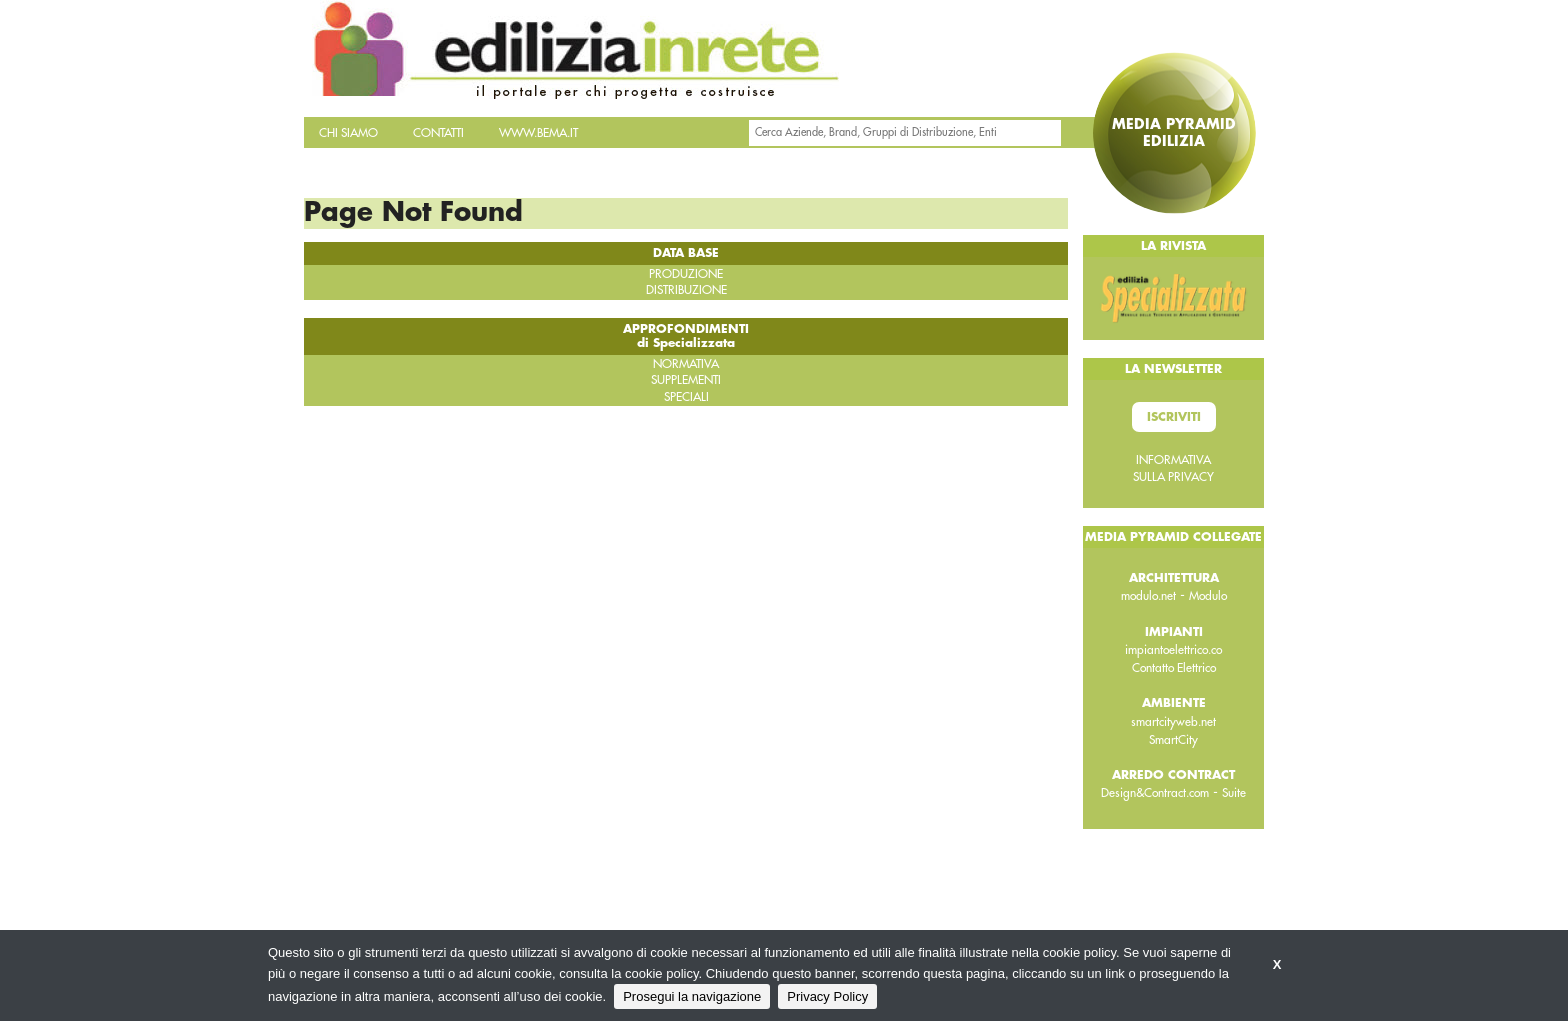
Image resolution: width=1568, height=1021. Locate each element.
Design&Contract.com (1155, 793)
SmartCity (1173, 740)
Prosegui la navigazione (692, 996)
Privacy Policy (827, 996)
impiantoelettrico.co (1173, 650)
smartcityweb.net (1173, 722)
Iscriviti (1174, 417)
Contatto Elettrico (1174, 668)
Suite (1234, 793)
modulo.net (1148, 596)
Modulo (1208, 596)
